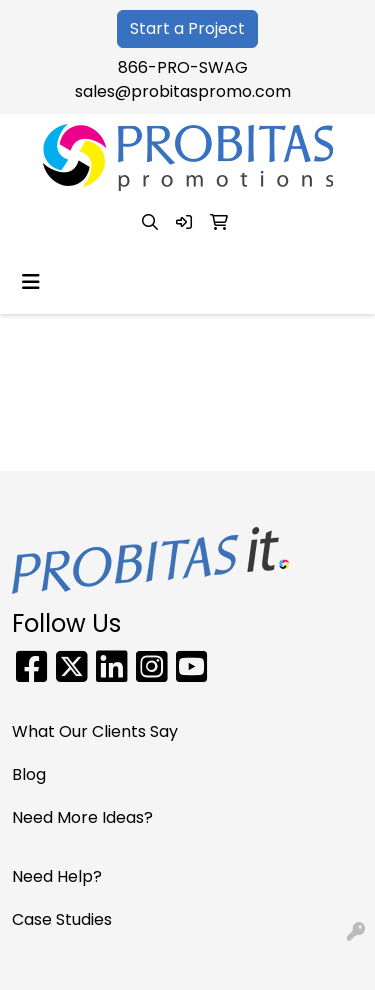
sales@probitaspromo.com (183, 91)
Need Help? (57, 876)
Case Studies (62, 919)
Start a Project (187, 28)
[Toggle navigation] (31, 282)
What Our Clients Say (95, 731)
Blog (29, 774)
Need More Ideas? (82, 817)
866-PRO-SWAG (183, 67)
